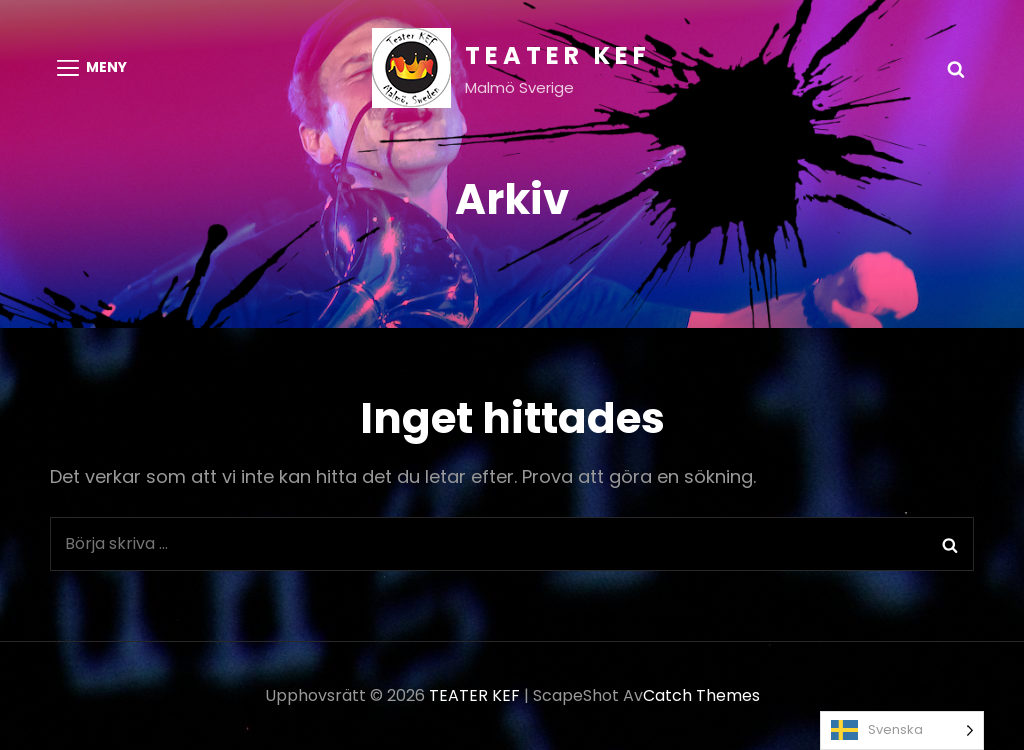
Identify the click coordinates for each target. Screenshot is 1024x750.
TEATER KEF (558, 55)
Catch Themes (701, 695)
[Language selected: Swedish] (902, 730)
